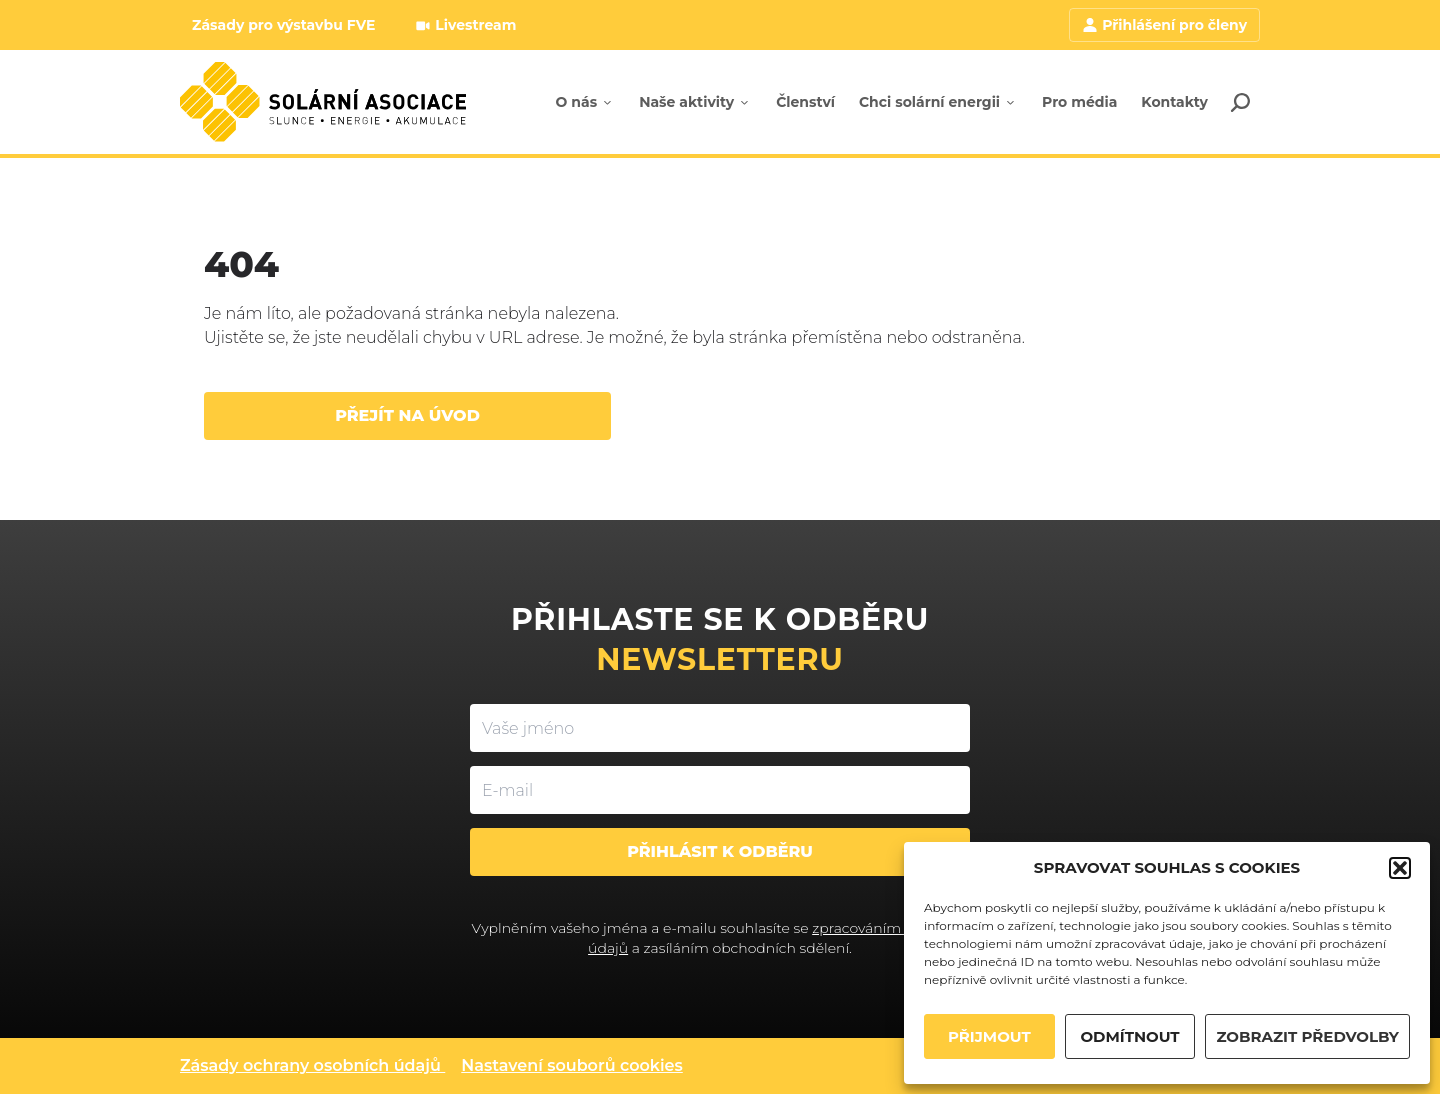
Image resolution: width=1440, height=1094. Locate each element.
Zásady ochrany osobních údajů (310, 1065)
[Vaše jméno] (720, 728)
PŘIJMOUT (989, 1036)
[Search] (1240, 102)
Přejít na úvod (407, 415)
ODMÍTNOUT (1129, 1036)
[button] (1400, 868)
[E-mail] (720, 790)
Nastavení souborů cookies (571, 1065)
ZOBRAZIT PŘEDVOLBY (1307, 1036)
